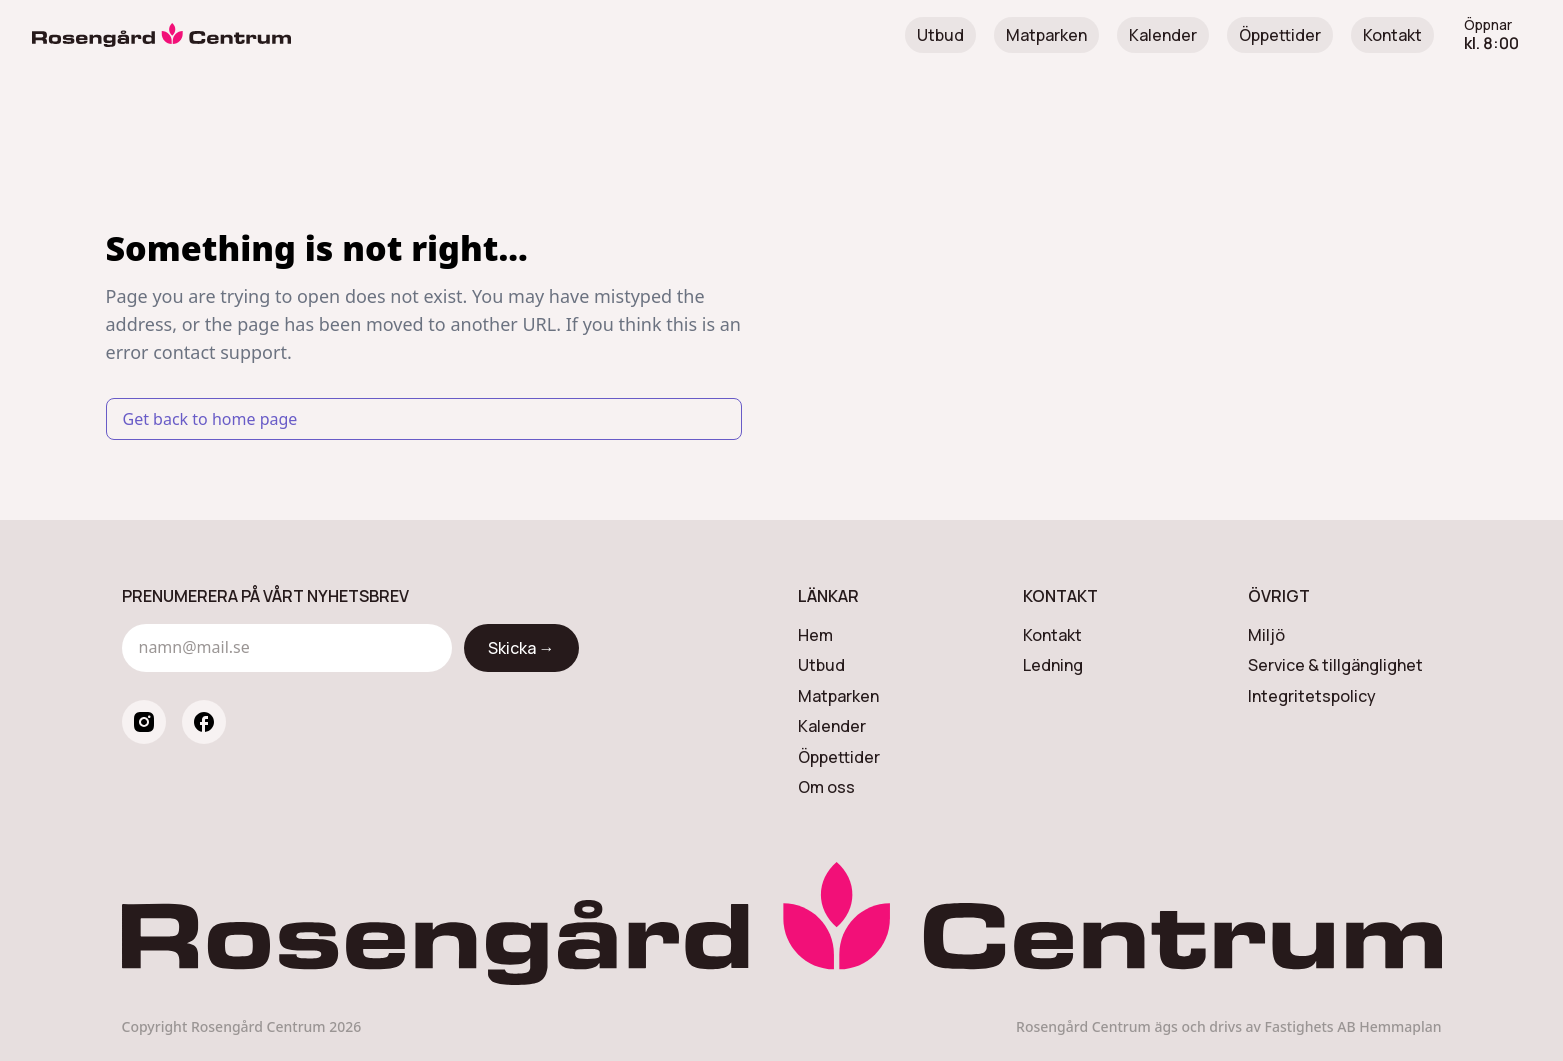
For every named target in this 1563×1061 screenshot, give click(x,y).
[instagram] (144, 722)
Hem (815, 635)
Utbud (940, 35)
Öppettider (1280, 35)
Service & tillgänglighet (1335, 665)
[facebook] (204, 722)
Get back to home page (210, 419)
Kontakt (1392, 35)
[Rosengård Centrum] (161, 35)
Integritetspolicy (1312, 696)
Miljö (1266, 635)
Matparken (1046, 35)
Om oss (826, 787)
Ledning (1053, 665)
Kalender (1163, 35)
